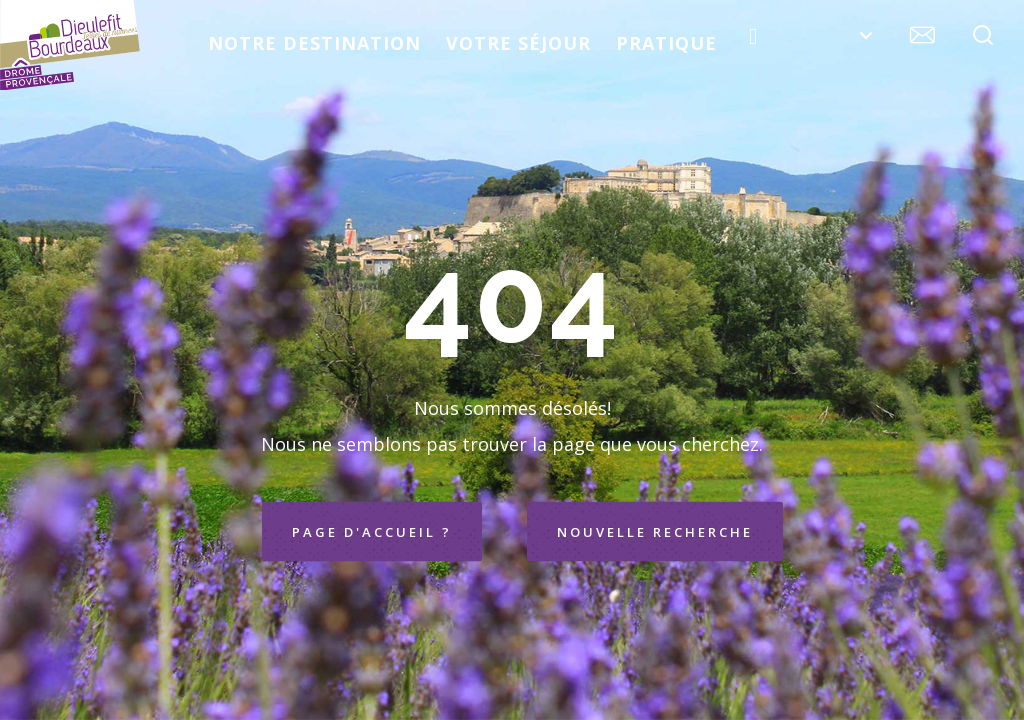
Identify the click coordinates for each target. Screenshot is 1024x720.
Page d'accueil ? (372, 532)
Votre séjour (518, 43)
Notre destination (314, 43)
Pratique (666, 43)
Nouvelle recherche (655, 532)
